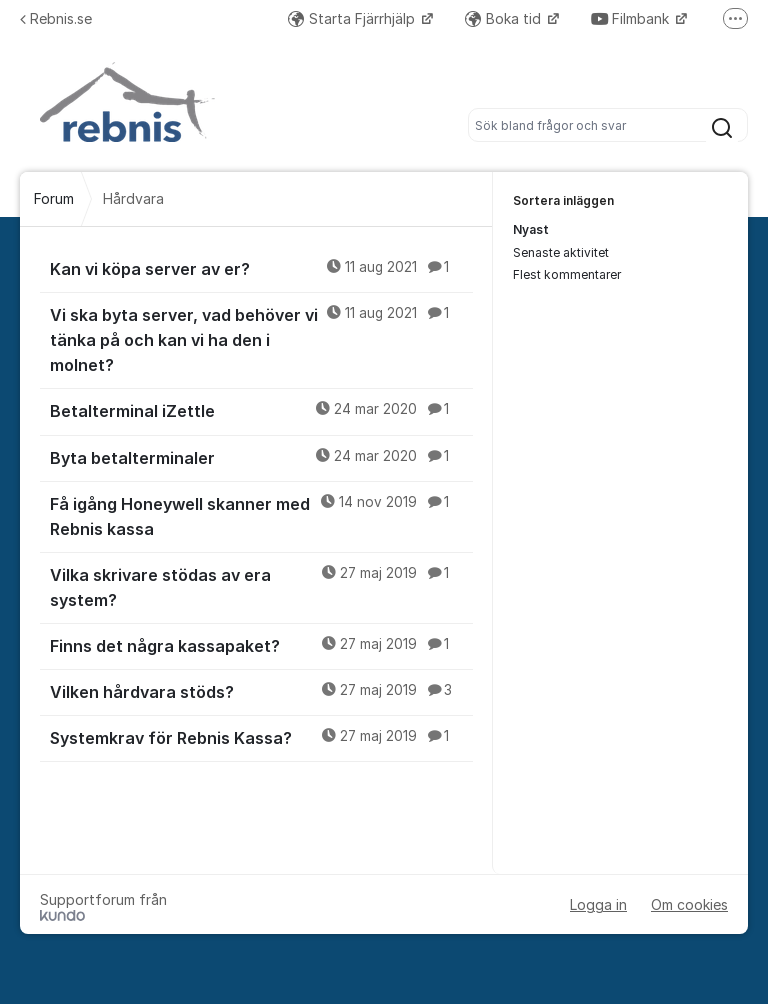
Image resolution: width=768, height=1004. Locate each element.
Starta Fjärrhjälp (353, 18)
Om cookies (689, 904)
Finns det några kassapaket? (261, 645)
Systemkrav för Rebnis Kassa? (261, 737)
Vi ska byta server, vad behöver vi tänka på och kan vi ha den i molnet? (261, 339)
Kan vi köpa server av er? (261, 268)
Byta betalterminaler (261, 457)
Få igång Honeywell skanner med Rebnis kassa (261, 515)
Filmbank (632, 18)
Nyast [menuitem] (531, 229)
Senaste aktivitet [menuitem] (561, 252)
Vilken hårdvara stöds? (261, 691)
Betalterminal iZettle (261, 410)
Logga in (598, 904)
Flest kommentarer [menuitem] (567, 274)
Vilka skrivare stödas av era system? (261, 586)
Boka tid (505, 18)
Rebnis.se (56, 18)
